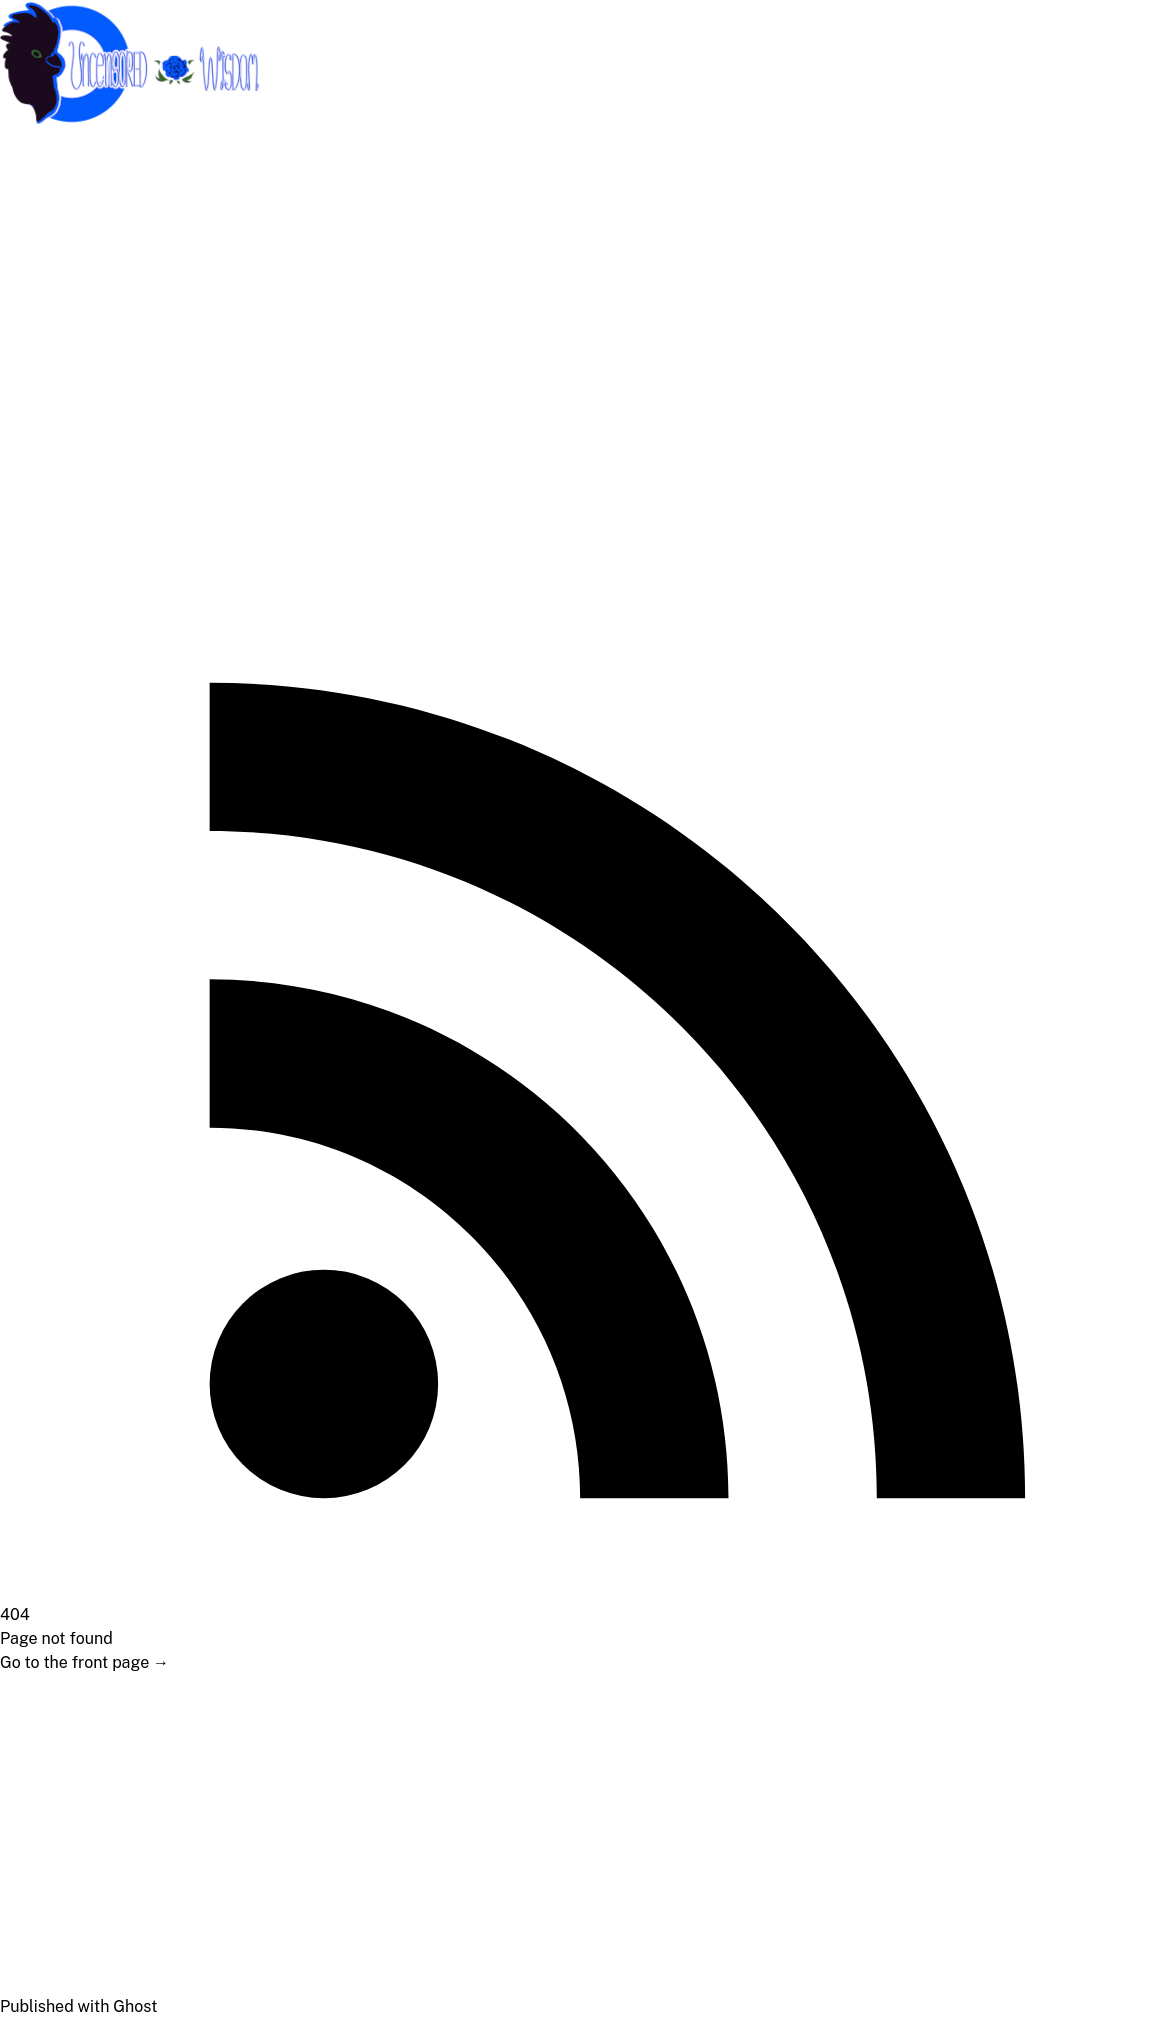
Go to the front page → (84, 1662)
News (33, 429)
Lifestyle (44, 349)
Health (37, 389)
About (35, 229)
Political (42, 309)
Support (42, 189)
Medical (42, 269)
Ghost (135, 2006)
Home (34, 149)
